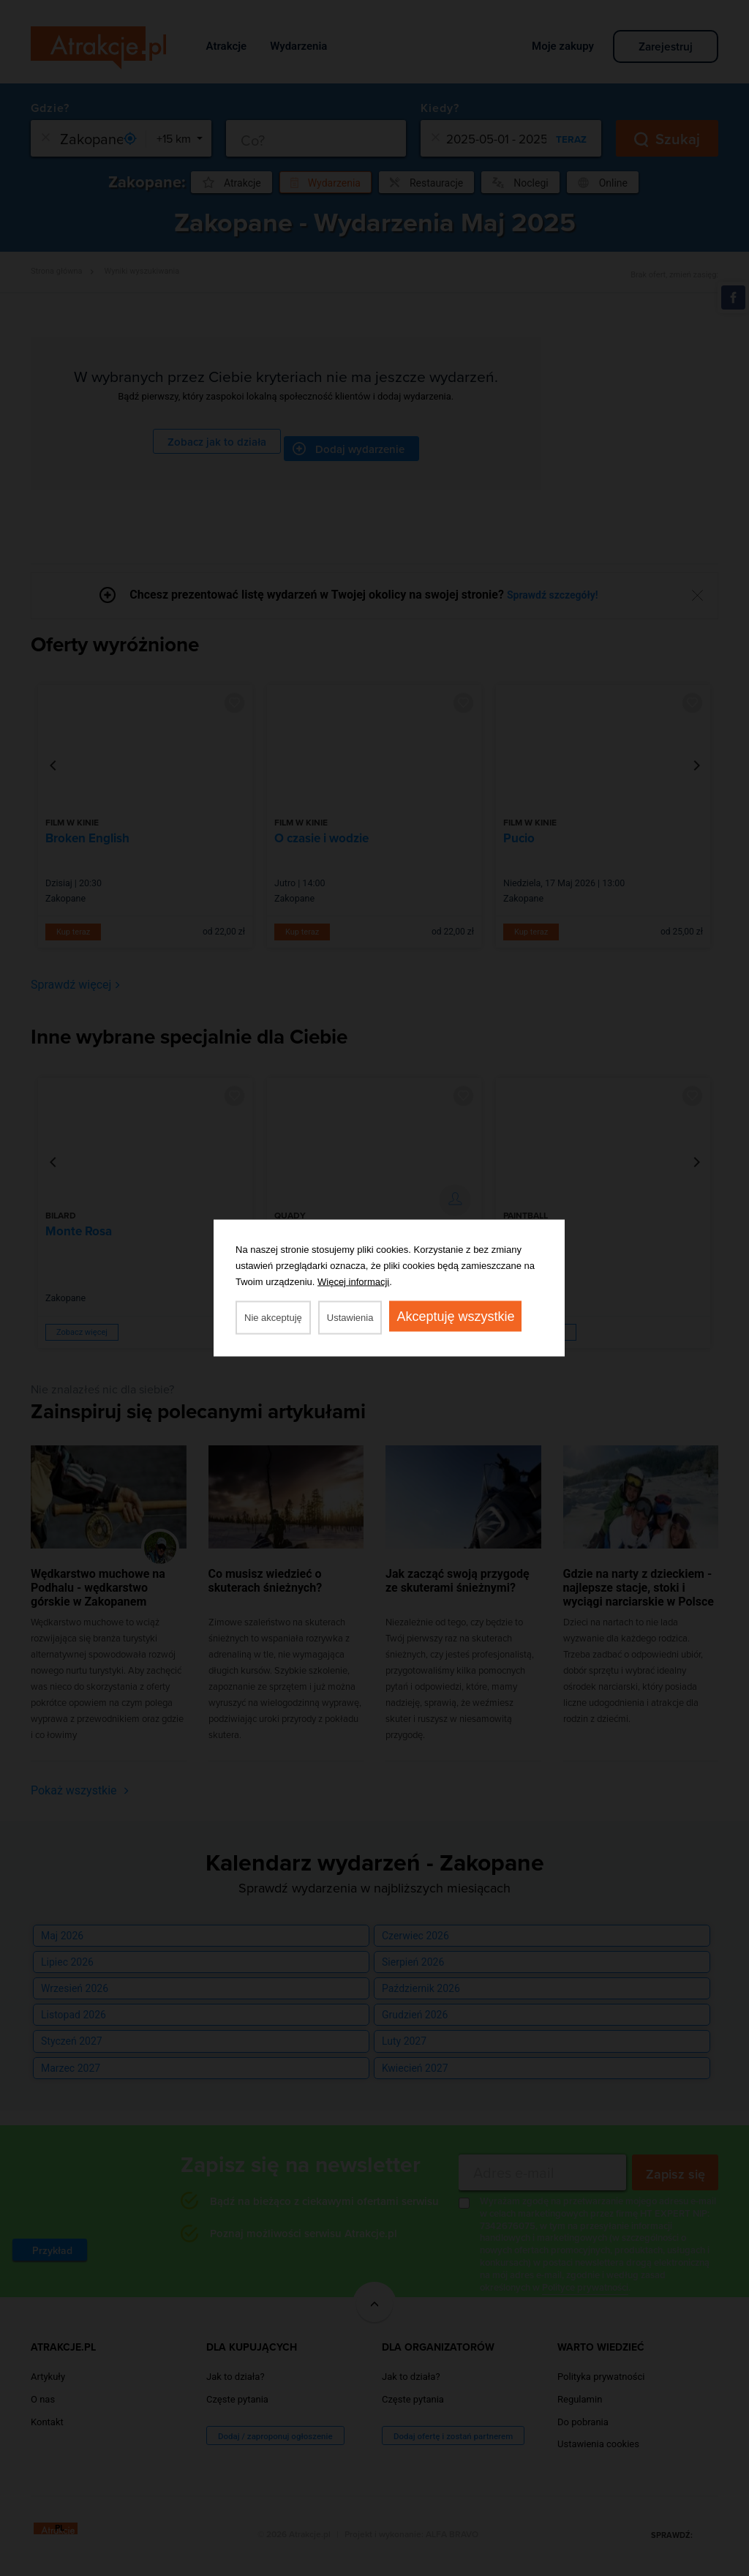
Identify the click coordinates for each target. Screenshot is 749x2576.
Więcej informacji (353, 1281)
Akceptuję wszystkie (455, 1316)
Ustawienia (350, 1317)
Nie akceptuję (273, 1317)
